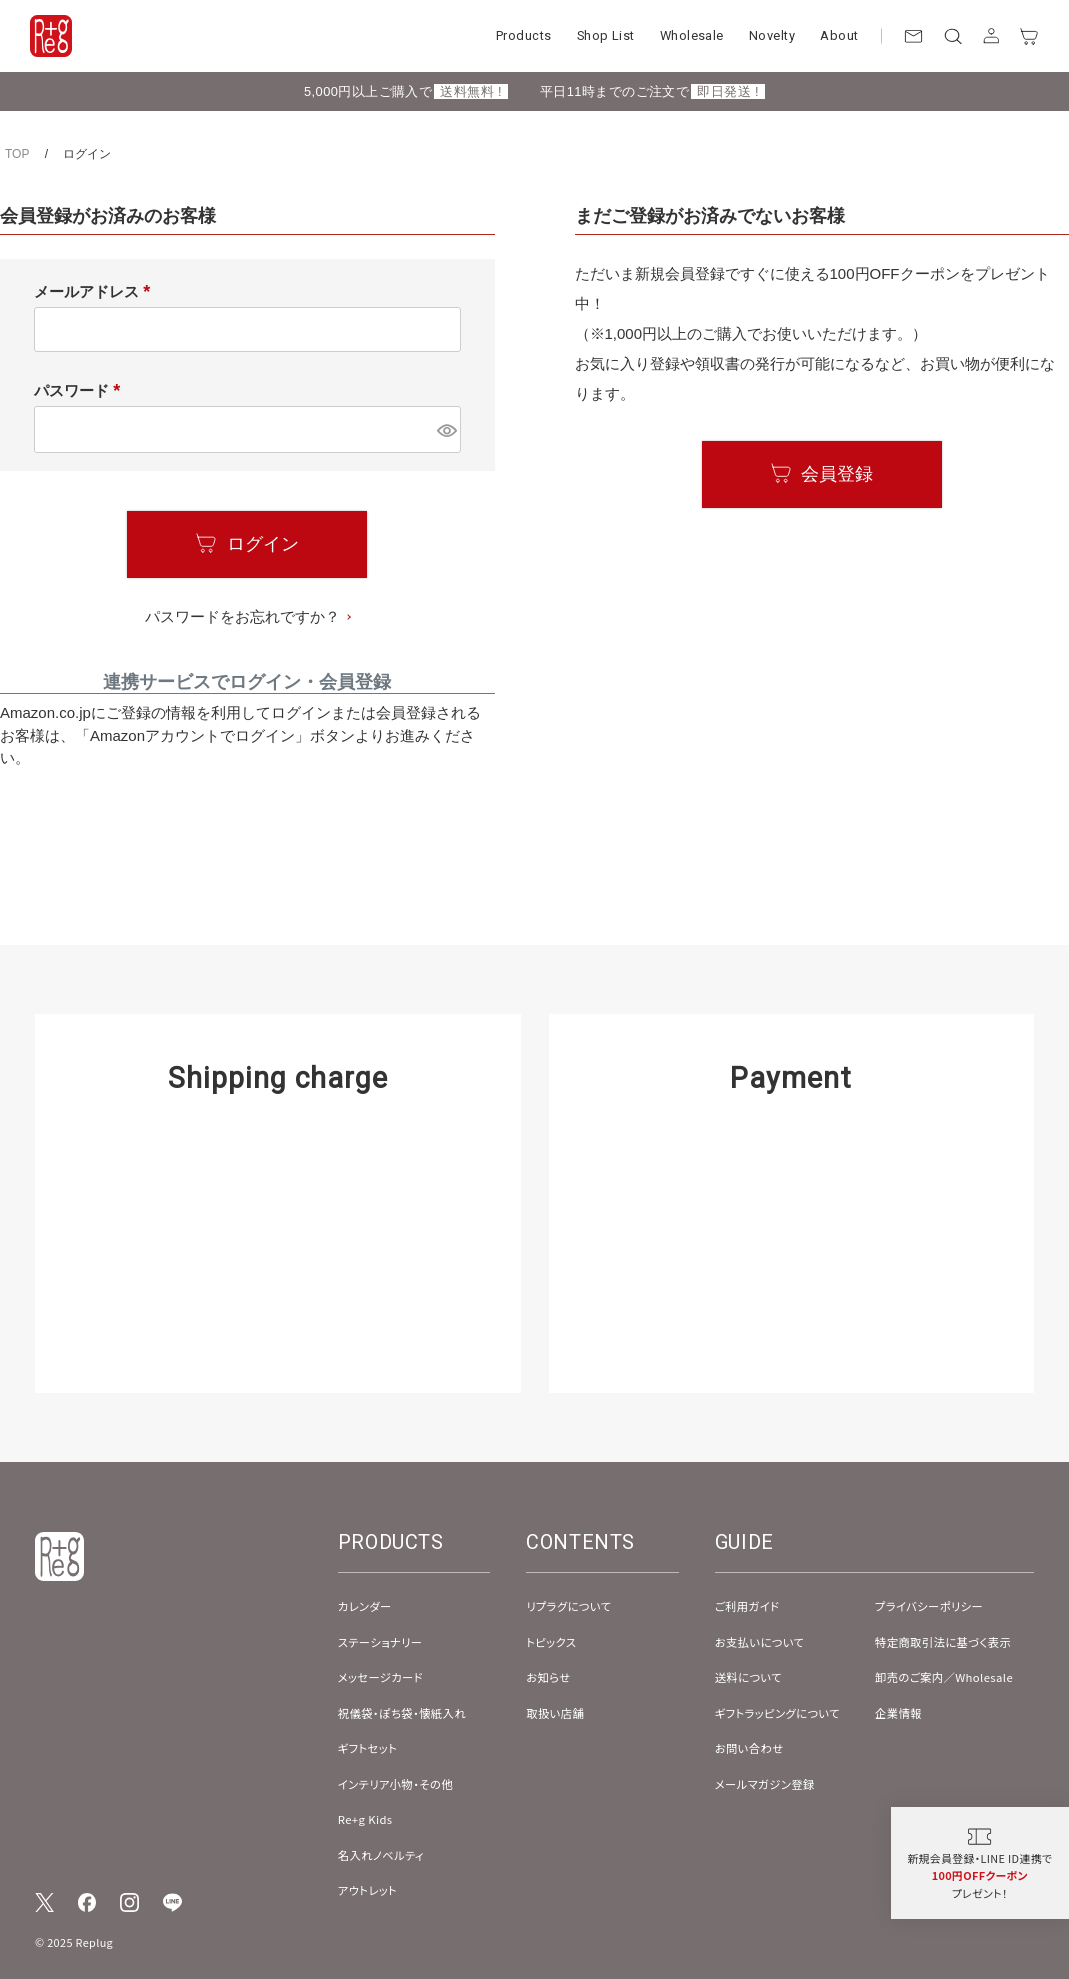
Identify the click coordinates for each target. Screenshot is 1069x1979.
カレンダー (365, 1606)
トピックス (551, 1642)
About (839, 35)
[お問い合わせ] (913, 36)
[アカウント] (991, 36)
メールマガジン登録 (765, 1784)
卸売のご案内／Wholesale (944, 1677)
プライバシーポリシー (929, 1606)
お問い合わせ (749, 1748)
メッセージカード (380, 1677)
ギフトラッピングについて (777, 1713)
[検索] (952, 36)
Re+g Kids (365, 1819)
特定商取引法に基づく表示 (943, 1642)
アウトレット (367, 1890)
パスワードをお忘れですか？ (242, 616)
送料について (748, 1677)
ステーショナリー (380, 1642)
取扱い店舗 (555, 1713)
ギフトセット (368, 1748)
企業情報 (898, 1713)
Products (523, 35)
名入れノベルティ (381, 1855)
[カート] (1029, 36)
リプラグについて (568, 1606)
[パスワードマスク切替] (446, 429)
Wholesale (692, 35)
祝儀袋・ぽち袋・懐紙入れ (402, 1713)
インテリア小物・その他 (395, 1784)
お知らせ (548, 1677)
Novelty (772, 35)
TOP (17, 154)
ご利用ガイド (747, 1606)
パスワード (81, 390)
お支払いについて (760, 1642)
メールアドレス (96, 291)
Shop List (606, 35)
